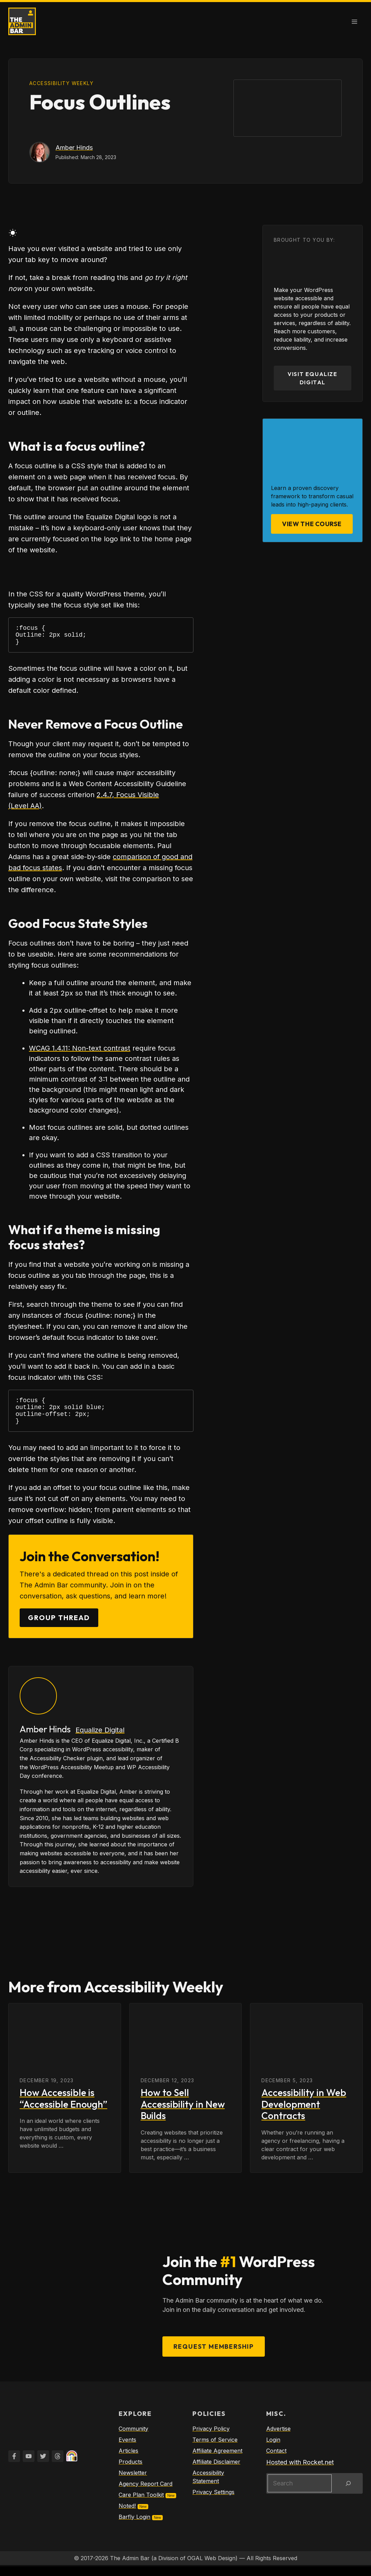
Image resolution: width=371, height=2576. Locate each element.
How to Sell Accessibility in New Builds (183, 2113)
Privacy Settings (213, 2501)
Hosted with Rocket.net (300, 2471)
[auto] (19, 234)
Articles (128, 2460)
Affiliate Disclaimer (216, 2471)
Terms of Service (215, 2449)
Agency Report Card (145, 2493)
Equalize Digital (100, 1739)
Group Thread (59, 1627)
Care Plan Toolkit (141, 2504)
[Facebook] (14, 2466)
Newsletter (133, 2482)
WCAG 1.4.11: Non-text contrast (79, 1052)
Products (130, 2471)
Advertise (278, 2438)
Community (133, 2438)
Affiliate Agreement (217, 2460)
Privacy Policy (211, 2438)
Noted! (127, 2515)
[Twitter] (43, 2466)
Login (273, 2449)
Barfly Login (134, 2526)
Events (127, 2449)
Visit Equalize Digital (312, 378)
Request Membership (213, 2356)
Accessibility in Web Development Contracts (303, 2113)
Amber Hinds (74, 147)
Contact (276, 2460)
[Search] (348, 2493)
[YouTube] (28, 2466)
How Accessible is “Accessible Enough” (63, 2108)
